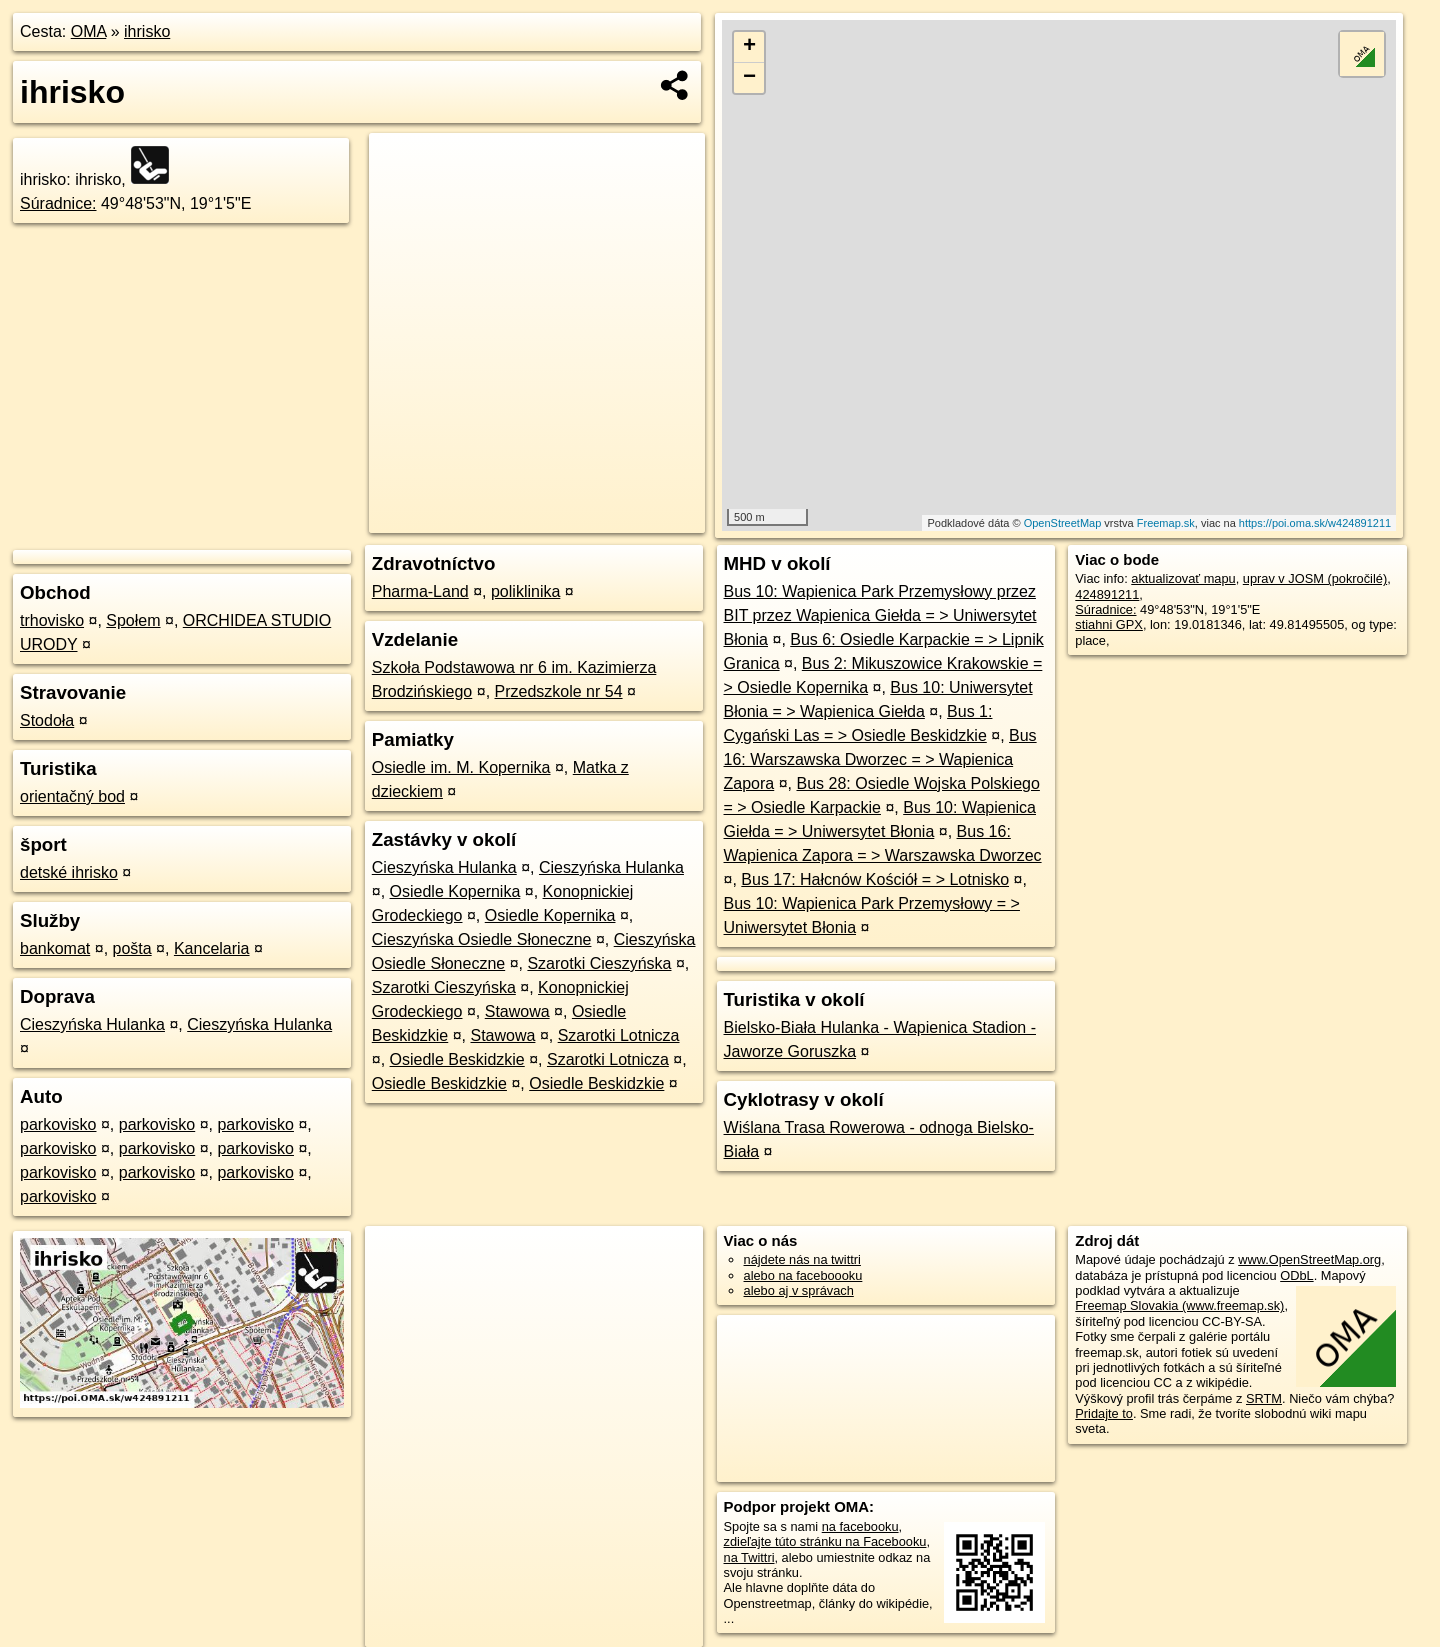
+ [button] (749, 47)
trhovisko (52, 620)
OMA (89, 31)
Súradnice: (58, 203)
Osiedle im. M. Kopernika (461, 767)
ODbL (1296, 1275)
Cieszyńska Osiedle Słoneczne (482, 939)
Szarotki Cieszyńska (599, 963)
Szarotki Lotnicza (619, 1035)
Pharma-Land (420, 591)
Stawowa (517, 1011)
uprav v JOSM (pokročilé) (1315, 578)
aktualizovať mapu (1183, 578)
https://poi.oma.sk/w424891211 (1315, 523)
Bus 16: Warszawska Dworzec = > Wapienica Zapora (880, 759)
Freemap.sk (1166, 523)
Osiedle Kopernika (455, 891)
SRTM (1264, 1398)
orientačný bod (72, 796)
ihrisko (147, 31)
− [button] (749, 78)
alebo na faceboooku (803, 1275)
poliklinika (525, 591)
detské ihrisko (69, 872)
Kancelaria (212, 948)
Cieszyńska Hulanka (92, 1024)
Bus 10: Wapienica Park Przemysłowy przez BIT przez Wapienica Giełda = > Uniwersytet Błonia (880, 615)
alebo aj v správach (799, 1290)
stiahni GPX (1109, 624)
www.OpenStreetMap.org (1309, 1259)
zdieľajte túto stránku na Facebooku (825, 1541)
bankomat (55, 948)
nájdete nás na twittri (802, 1259)
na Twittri (749, 1557)
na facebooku (860, 1526)
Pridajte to (1104, 1413)
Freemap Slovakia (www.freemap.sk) (1179, 1305)
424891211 (1107, 594)
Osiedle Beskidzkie (457, 1059)
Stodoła (47, 720)
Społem (133, 620)
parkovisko (58, 1124)
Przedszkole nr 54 (559, 691)
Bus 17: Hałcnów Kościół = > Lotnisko (875, 879)
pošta (132, 948)
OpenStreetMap (1063, 523)
